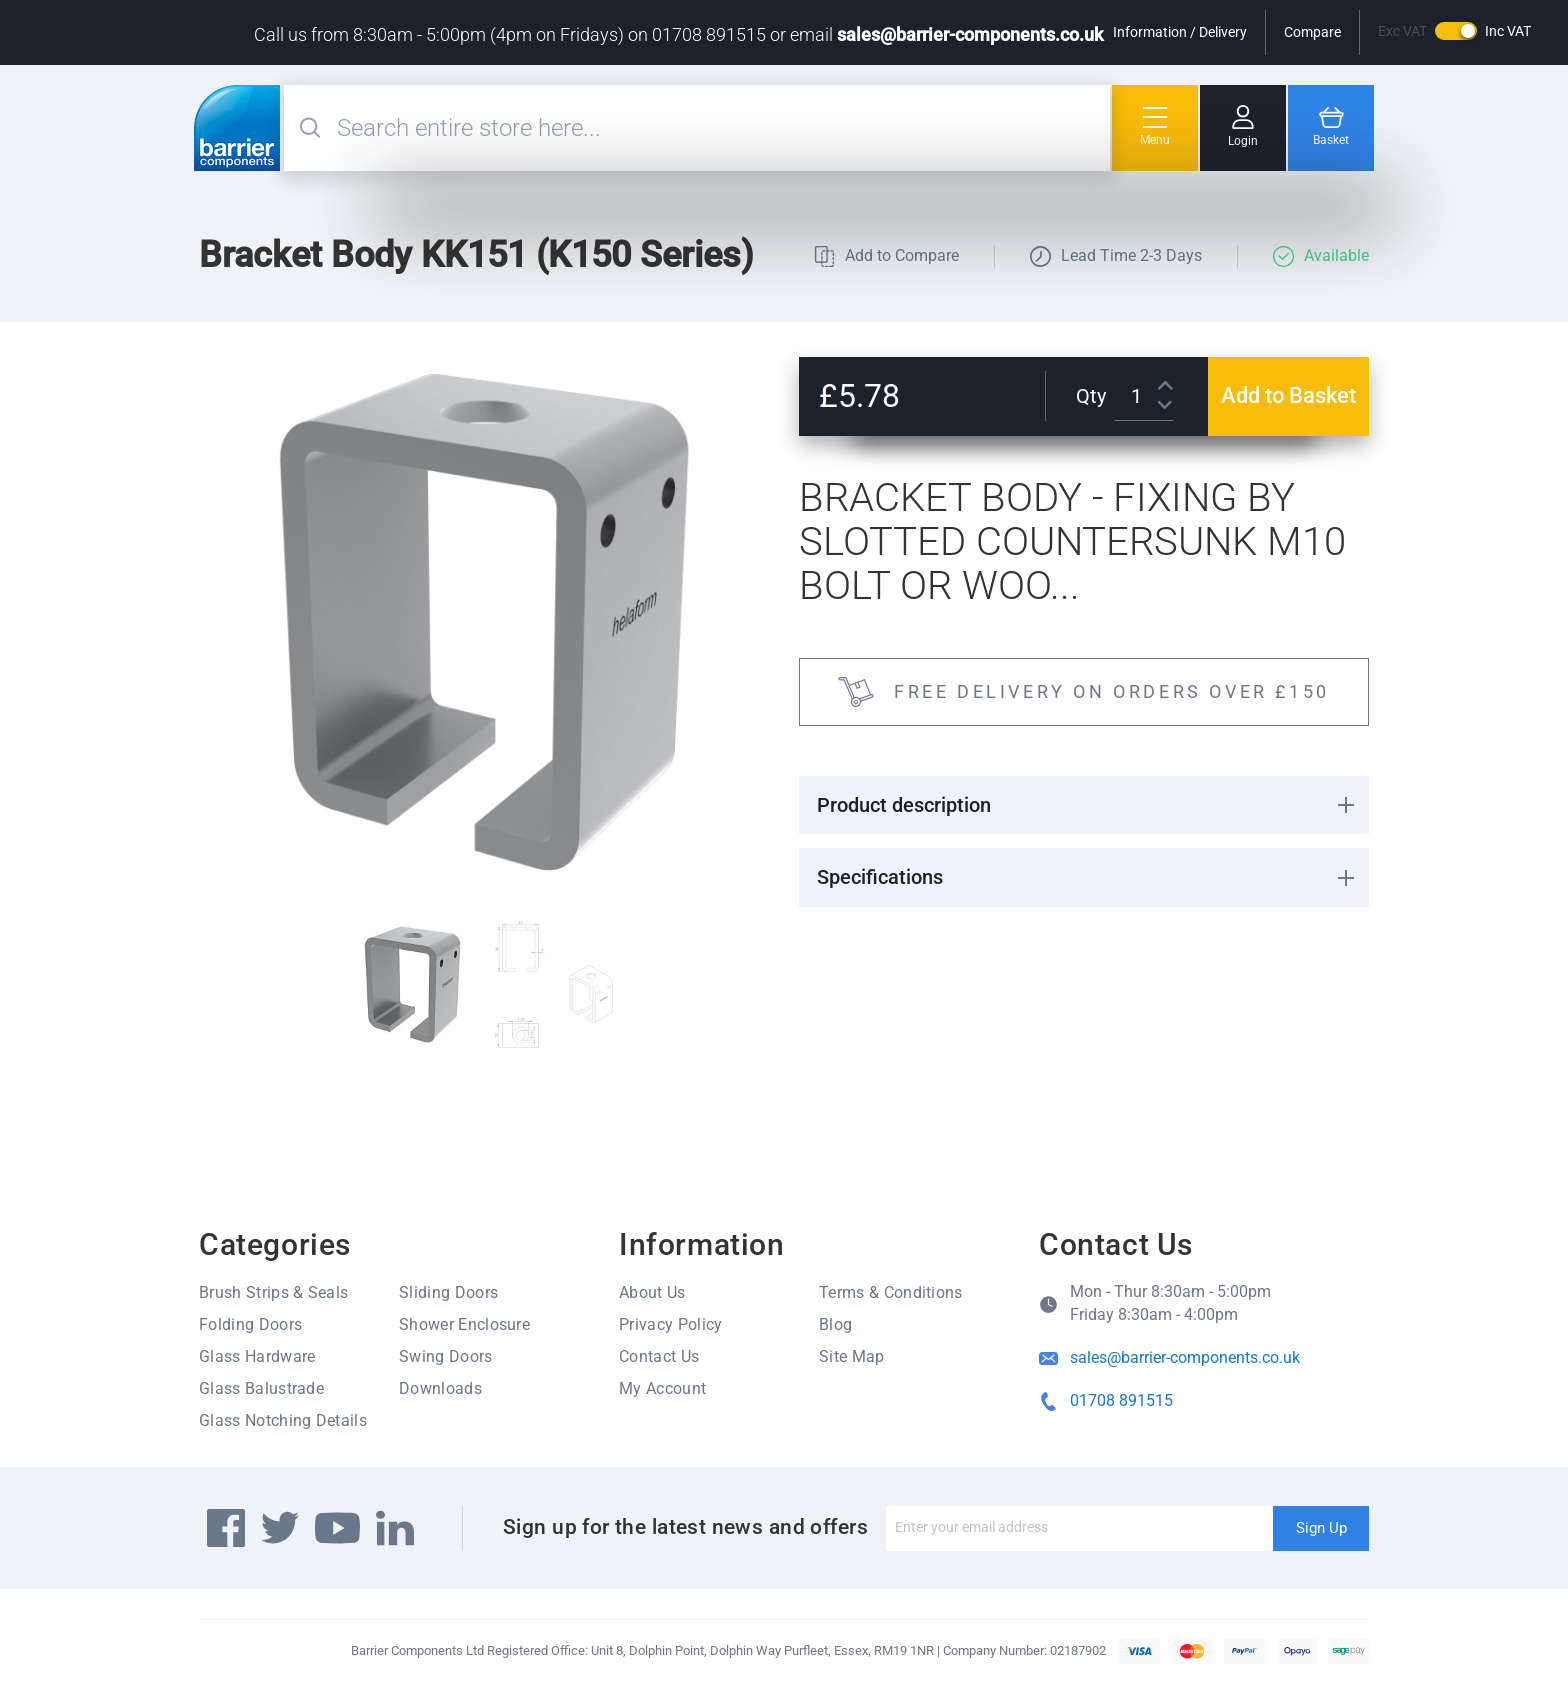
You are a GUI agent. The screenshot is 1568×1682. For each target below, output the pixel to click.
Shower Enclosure (464, 1324)
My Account (662, 1388)
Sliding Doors (448, 1292)
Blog (835, 1324)
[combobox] (721, 128)
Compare (1312, 32)
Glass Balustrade (261, 1388)
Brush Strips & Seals (273, 1292)
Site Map (852, 1356)
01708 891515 (1121, 1400)
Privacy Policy (670, 1324)
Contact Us (659, 1356)
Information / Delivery (1180, 32)
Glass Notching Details (283, 1420)
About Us (652, 1292)
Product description (904, 805)
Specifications (880, 877)
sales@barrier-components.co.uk (970, 34)
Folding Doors (250, 1324)
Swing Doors (446, 1356)
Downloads (440, 1388)
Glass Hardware (257, 1356)
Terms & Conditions (891, 1292)
